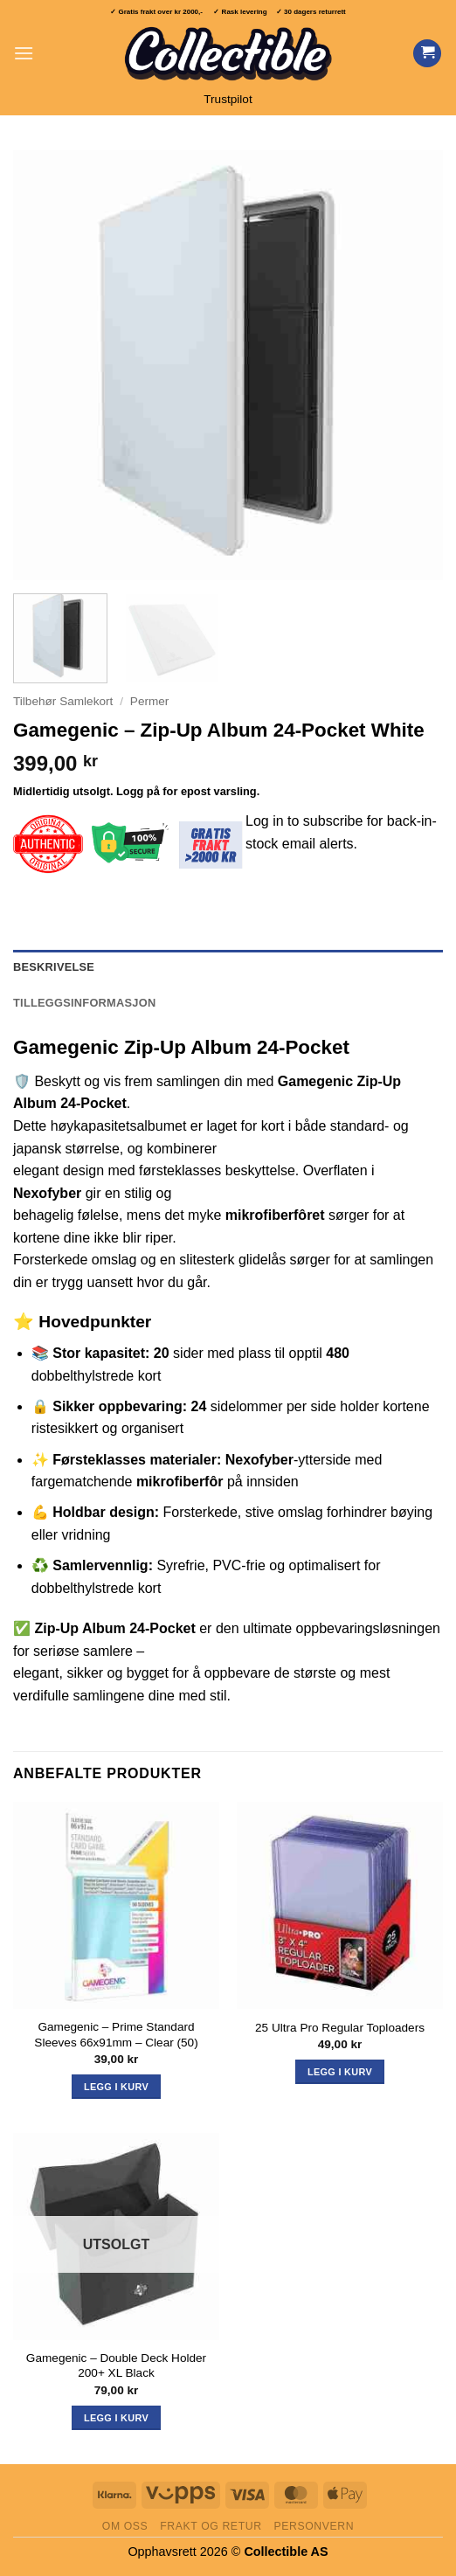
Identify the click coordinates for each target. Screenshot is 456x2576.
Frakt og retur (210, 2526)
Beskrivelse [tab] (53, 966)
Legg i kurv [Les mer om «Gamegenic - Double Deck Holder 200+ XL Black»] (116, 2418)
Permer (149, 701)
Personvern (313, 2526)
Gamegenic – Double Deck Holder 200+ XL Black (116, 2365)
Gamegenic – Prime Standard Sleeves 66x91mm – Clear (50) (115, 2034)
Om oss (125, 2526)
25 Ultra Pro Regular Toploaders (340, 2027)
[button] (23, 52)
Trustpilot (228, 99)
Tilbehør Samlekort (63, 701)
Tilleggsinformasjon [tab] (84, 1002)
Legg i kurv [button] (116, 2086)
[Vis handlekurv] (427, 53)
